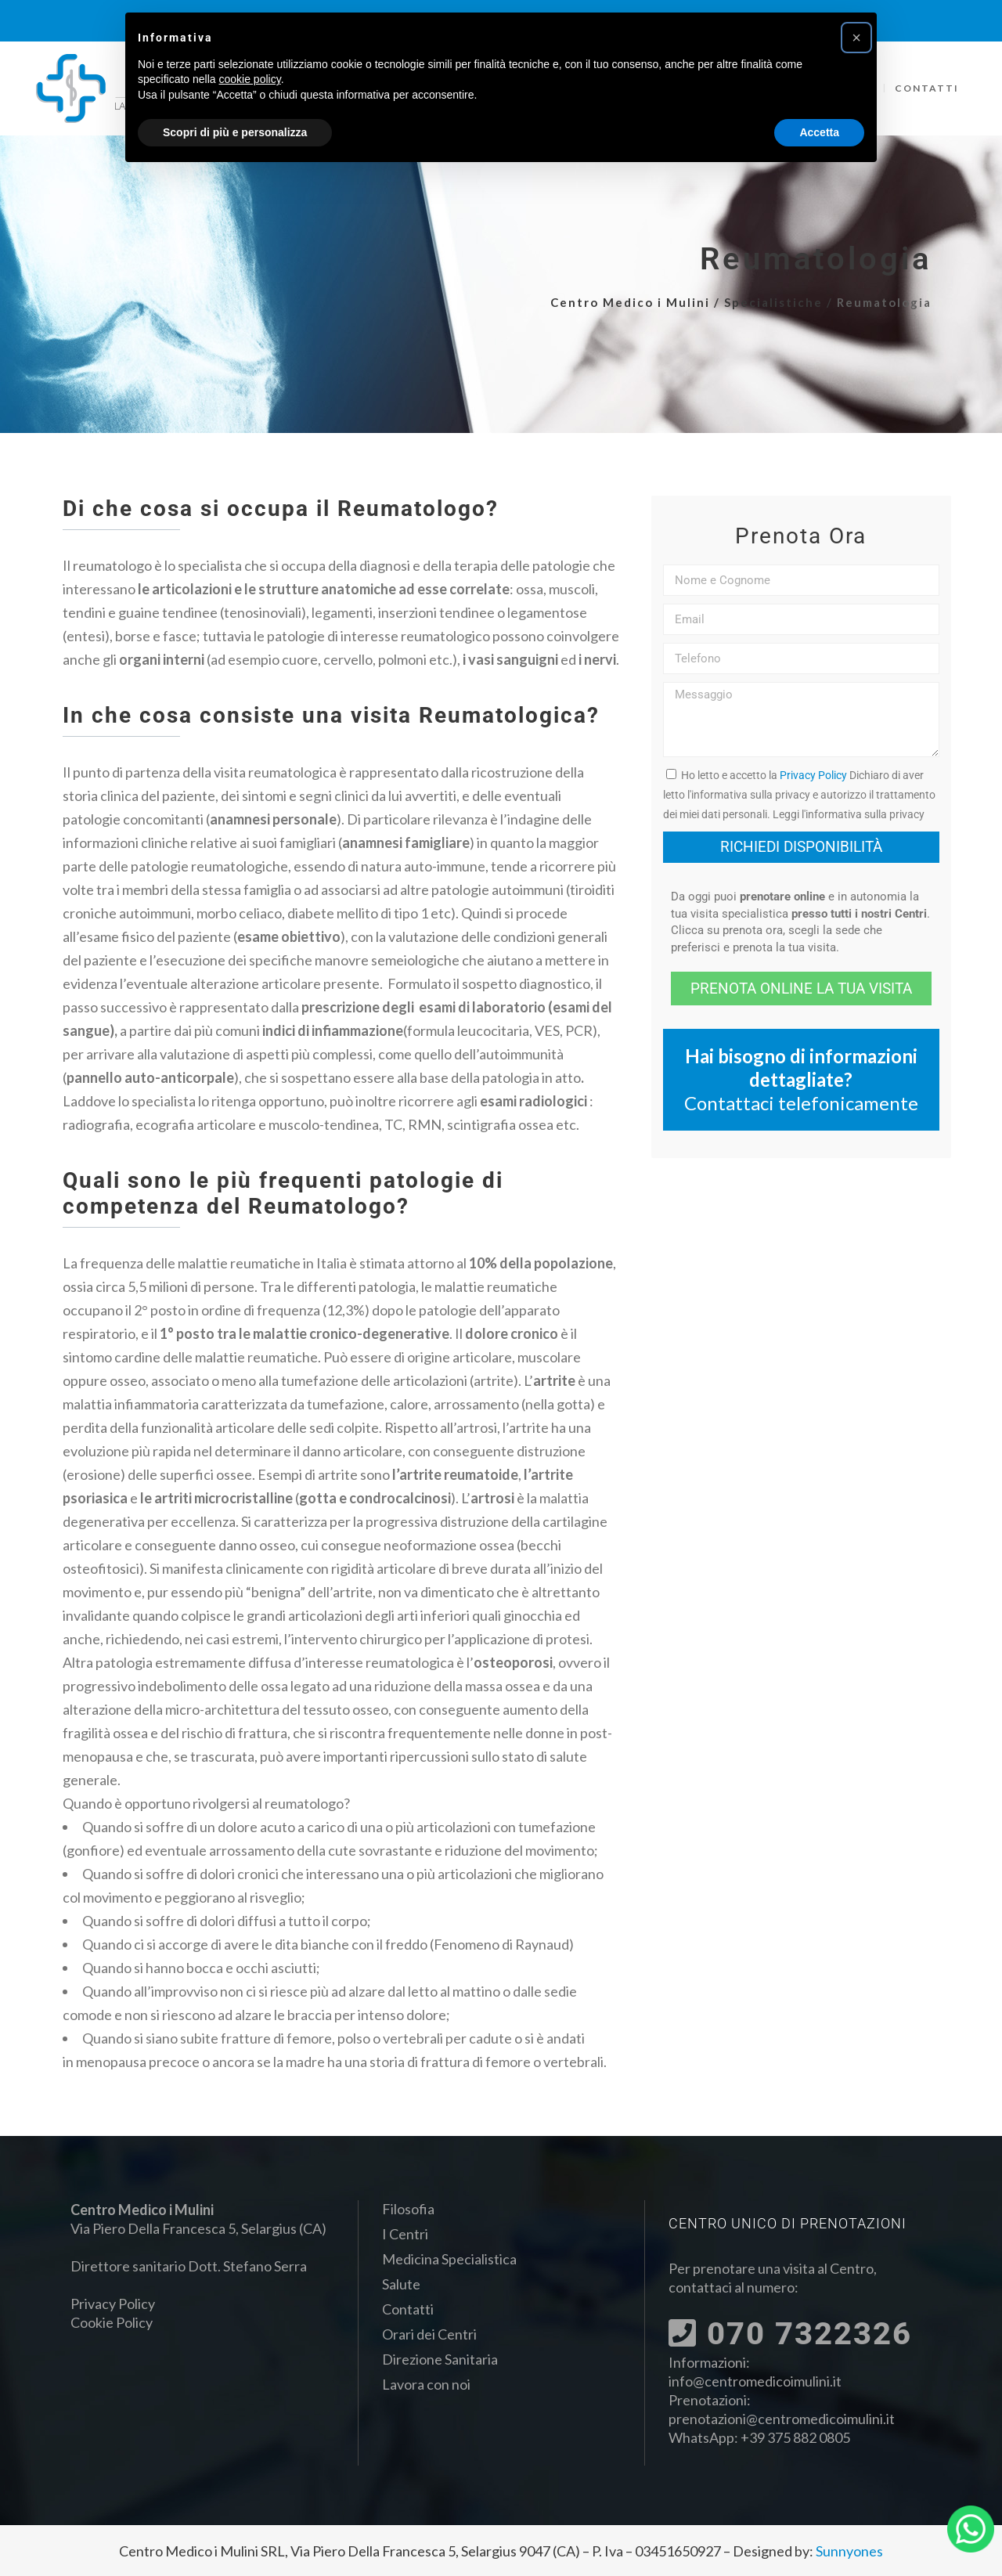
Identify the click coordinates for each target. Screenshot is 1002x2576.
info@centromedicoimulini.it (755, 2381)
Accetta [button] (819, 132)
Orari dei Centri (429, 2334)
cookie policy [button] (250, 79)
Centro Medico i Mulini (630, 302)
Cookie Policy (111, 2322)
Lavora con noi (426, 2384)
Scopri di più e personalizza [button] (235, 132)
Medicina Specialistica (449, 2259)
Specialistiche (773, 302)
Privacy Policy (813, 775)
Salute (401, 2284)
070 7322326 (790, 2333)
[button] (856, 37)
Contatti (408, 2309)
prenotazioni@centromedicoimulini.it (782, 2418)
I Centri (405, 2233)
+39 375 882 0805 (795, 2437)
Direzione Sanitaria (440, 2359)
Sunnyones (849, 2551)
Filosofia (408, 2208)
